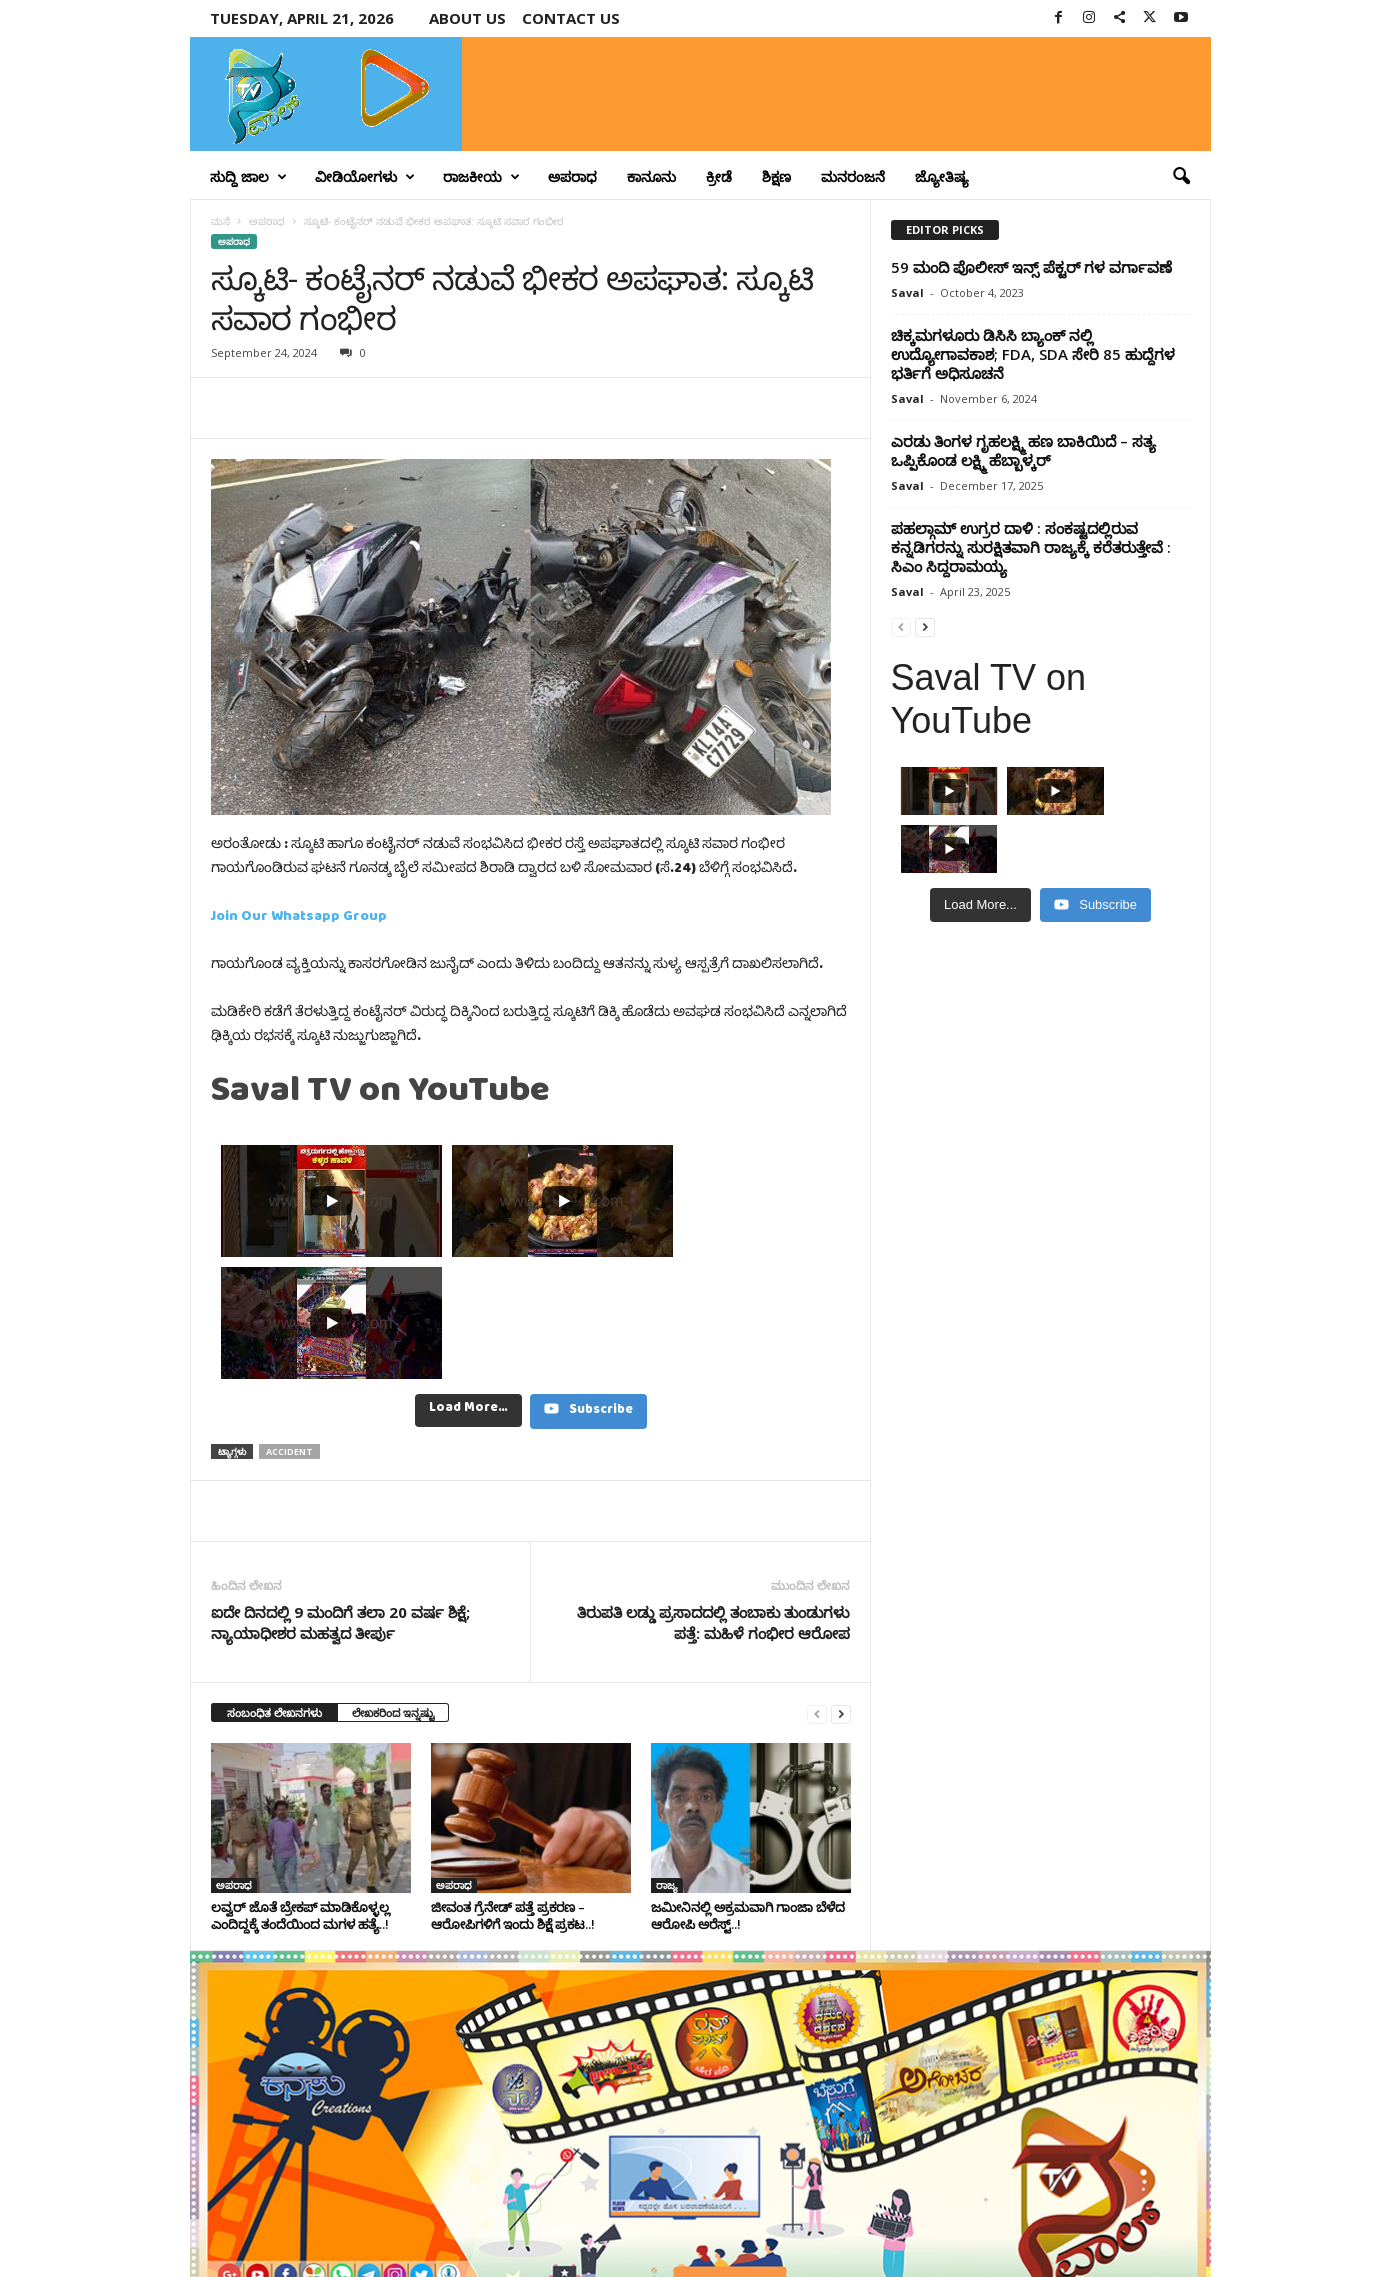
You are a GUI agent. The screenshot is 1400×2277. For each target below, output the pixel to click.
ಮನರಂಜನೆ (853, 176)
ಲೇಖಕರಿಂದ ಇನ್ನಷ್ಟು (393, 1590)
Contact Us (1163, 2230)
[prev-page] (817, 1591)
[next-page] (841, 1591)
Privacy (1092, 2230)
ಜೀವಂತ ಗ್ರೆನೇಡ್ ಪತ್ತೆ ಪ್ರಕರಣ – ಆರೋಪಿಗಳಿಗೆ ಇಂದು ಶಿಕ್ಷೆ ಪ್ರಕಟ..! (513, 1793)
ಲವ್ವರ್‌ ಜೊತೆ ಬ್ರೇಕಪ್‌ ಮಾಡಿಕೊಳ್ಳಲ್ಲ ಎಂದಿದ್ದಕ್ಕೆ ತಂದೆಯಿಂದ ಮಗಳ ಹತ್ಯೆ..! (300, 1793)
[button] (1181, 177)
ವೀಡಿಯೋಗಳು (365, 177)
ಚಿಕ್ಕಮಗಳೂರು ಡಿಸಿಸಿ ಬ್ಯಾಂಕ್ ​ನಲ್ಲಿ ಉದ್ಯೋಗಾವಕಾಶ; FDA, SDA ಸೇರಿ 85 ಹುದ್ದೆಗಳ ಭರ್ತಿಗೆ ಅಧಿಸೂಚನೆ (1033, 354)
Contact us (571, 18)
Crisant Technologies (418, 2254)
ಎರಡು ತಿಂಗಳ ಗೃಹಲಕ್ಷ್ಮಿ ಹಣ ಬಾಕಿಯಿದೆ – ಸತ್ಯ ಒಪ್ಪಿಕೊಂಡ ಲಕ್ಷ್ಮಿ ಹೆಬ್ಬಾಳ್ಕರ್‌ (1023, 450)
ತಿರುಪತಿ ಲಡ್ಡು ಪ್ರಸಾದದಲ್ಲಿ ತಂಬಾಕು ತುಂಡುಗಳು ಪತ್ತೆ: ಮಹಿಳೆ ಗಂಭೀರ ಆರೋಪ (713, 1500)
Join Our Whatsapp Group (299, 919)
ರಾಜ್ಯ (667, 1763)
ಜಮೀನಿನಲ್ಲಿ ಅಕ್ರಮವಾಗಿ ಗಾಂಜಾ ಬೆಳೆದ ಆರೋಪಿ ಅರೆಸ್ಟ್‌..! (748, 1793)
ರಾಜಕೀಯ (481, 177)
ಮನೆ (220, 221)
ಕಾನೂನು (651, 176)
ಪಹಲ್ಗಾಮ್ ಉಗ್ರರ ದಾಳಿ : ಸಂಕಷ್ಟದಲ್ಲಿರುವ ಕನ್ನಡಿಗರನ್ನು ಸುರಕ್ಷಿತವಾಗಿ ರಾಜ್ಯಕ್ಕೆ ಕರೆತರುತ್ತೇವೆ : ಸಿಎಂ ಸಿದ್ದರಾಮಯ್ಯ (1031, 547)
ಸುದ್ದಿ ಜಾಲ (248, 177)
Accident (289, 1329)
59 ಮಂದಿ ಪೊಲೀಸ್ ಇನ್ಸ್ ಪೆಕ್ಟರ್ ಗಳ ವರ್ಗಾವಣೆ (1031, 267)
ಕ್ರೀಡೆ (719, 176)
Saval (907, 292)
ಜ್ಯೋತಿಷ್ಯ (942, 176)
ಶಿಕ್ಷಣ (776, 176)
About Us (467, 18)
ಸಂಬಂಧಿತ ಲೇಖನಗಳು (274, 1590)
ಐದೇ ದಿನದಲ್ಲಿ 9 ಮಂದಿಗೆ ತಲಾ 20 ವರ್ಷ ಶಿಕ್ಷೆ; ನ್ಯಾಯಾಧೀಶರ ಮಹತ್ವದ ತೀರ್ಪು (340, 1500)
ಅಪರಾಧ (572, 176)
